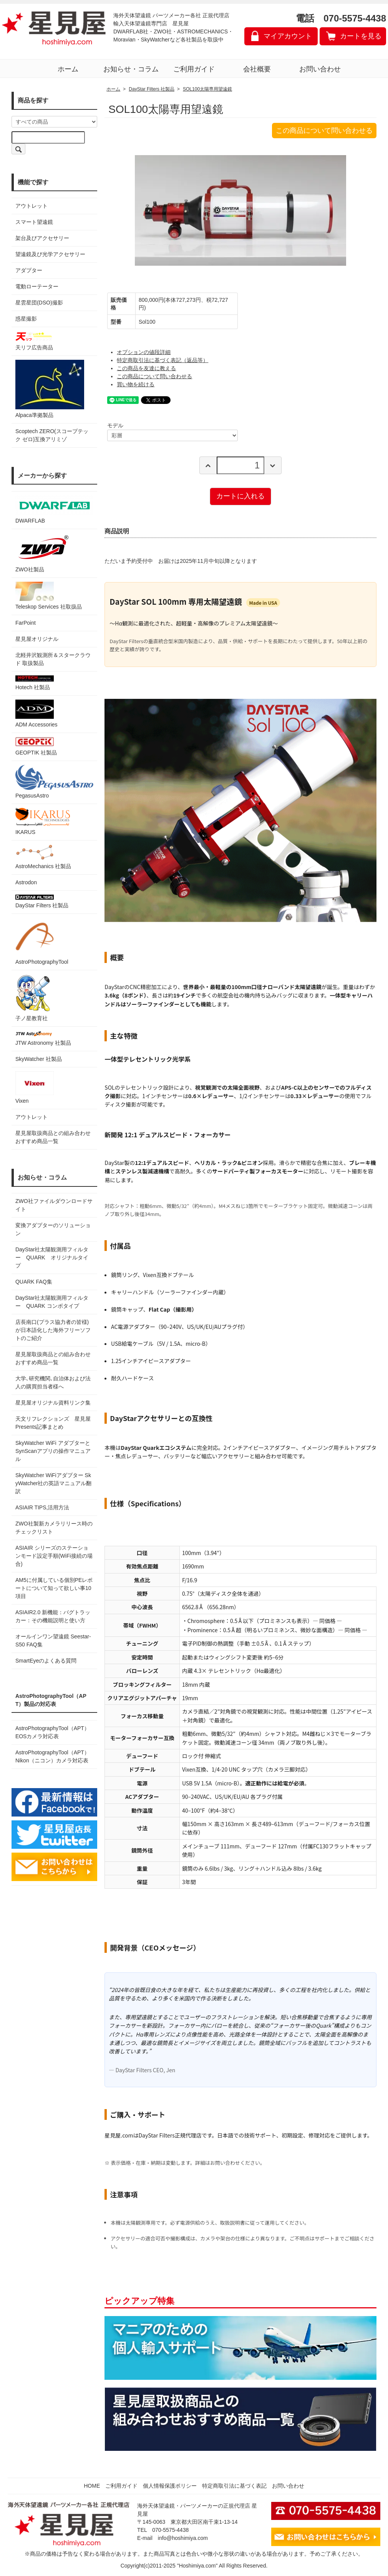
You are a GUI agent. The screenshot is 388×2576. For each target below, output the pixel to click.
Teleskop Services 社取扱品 (48, 596)
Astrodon (26, 882)
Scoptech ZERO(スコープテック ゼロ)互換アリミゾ (51, 435)
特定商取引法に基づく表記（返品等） (162, 360)
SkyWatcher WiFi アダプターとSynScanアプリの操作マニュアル (53, 1451)
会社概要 (257, 69)
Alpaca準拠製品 (49, 389)
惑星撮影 (26, 319)
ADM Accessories (36, 714)
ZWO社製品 (43, 552)
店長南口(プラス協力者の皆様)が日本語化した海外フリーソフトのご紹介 (53, 1330)
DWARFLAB (54, 509)
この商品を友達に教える (146, 368)
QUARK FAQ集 (33, 1282)
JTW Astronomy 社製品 (43, 1038)
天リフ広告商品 (34, 341)
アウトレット (31, 206)
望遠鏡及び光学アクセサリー (50, 254)
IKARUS (42, 821)
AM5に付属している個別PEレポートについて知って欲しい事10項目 (54, 1588)
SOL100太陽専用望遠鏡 (207, 89)
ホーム (68, 69)
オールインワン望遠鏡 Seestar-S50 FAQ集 (53, 1640)
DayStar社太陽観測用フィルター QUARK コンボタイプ (52, 1302)
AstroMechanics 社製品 (43, 856)
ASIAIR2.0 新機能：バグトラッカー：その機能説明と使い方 (52, 1616)
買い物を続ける (135, 384)
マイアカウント (288, 36)
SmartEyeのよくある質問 (45, 1661)
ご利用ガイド (194, 69)
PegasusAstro (54, 782)
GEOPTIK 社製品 (36, 746)
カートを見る (360, 36)
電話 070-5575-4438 (341, 18)
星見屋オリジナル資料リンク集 (53, 1403)
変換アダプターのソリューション (53, 1229)
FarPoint (25, 623)
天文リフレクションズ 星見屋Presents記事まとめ (53, 1423)
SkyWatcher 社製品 (38, 1059)
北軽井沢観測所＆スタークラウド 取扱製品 (53, 659)
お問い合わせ (320, 69)
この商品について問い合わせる (324, 130)
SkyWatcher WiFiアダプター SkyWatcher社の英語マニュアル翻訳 (53, 1483)
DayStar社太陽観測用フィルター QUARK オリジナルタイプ (52, 1257)
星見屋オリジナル (36, 639)
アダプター (28, 270)
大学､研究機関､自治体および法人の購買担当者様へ (53, 1382)
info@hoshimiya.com (183, 2538)
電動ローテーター (36, 286)
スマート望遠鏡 (34, 222)
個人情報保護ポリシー (170, 2486)
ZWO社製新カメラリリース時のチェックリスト (54, 1527)
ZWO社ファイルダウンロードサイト (54, 1205)
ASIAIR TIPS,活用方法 (42, 1507)
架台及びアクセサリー (42, 238)
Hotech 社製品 (34, 682)
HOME (92, 2486)
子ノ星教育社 (32, 997)
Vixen (34, 1087)
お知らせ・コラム (131, 69)
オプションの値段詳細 (144, 352)
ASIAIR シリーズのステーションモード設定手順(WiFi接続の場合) (54, 1556)
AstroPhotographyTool (41, 941)
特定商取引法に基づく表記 (234, 2486)
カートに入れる (240, 496)
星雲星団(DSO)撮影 (39, 302)
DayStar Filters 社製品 (41, 901)
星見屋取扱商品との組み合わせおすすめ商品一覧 (53, 1358)
